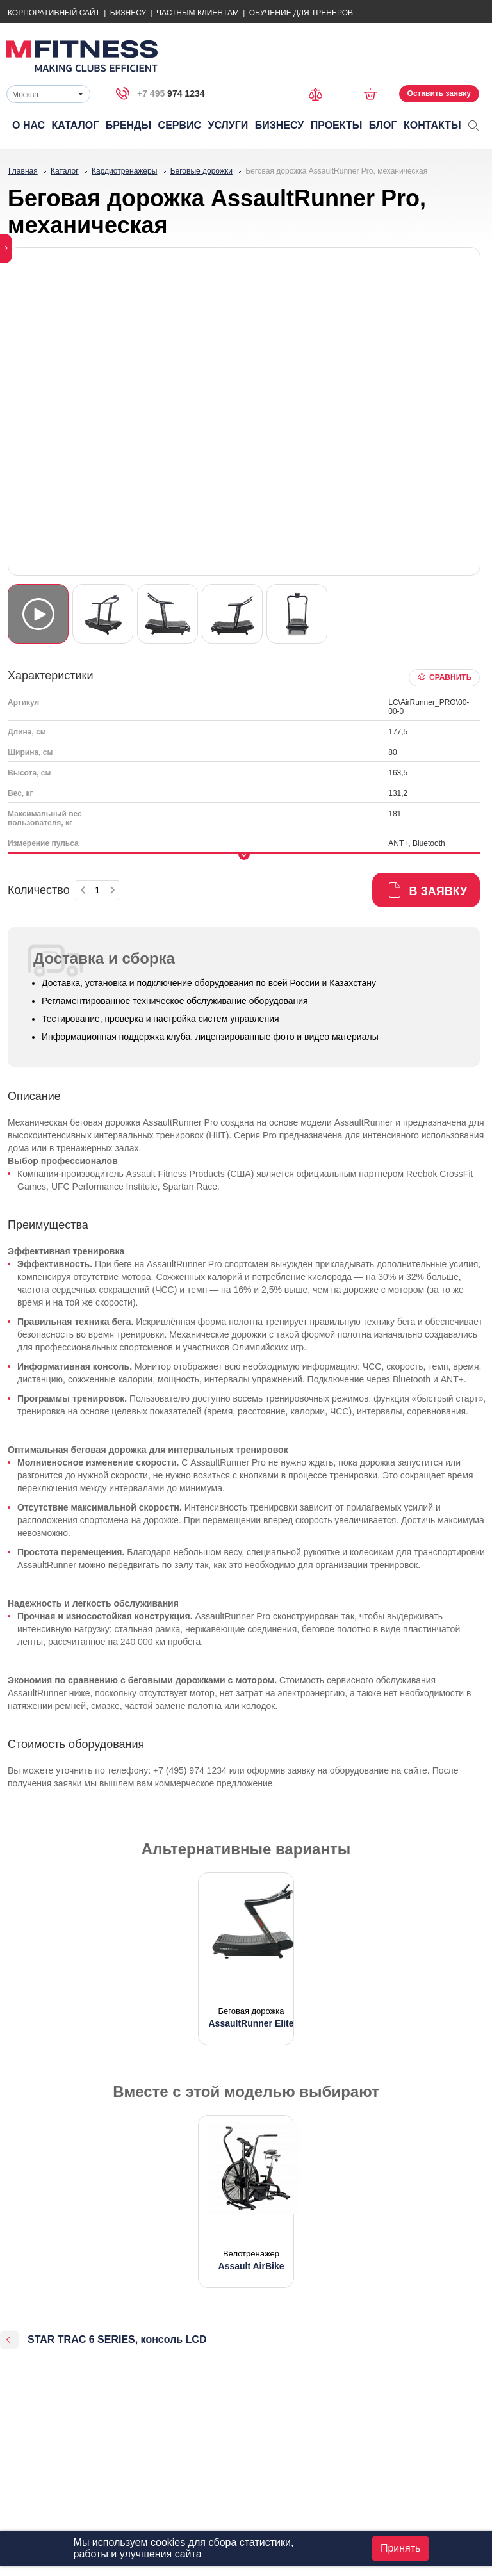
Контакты (432, 125)
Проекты (337, 125)
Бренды (128, 125)
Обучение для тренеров (301, 12)
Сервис (180, 125)
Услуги (228, 125)
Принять (401, 2548)
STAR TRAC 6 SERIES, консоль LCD (117, 2339)
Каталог (75, 125)
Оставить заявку (439, 93)
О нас (28, 125)
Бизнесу (128, 12)
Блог (383, 125)
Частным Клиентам (197, 12)
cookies (168, 2542)
